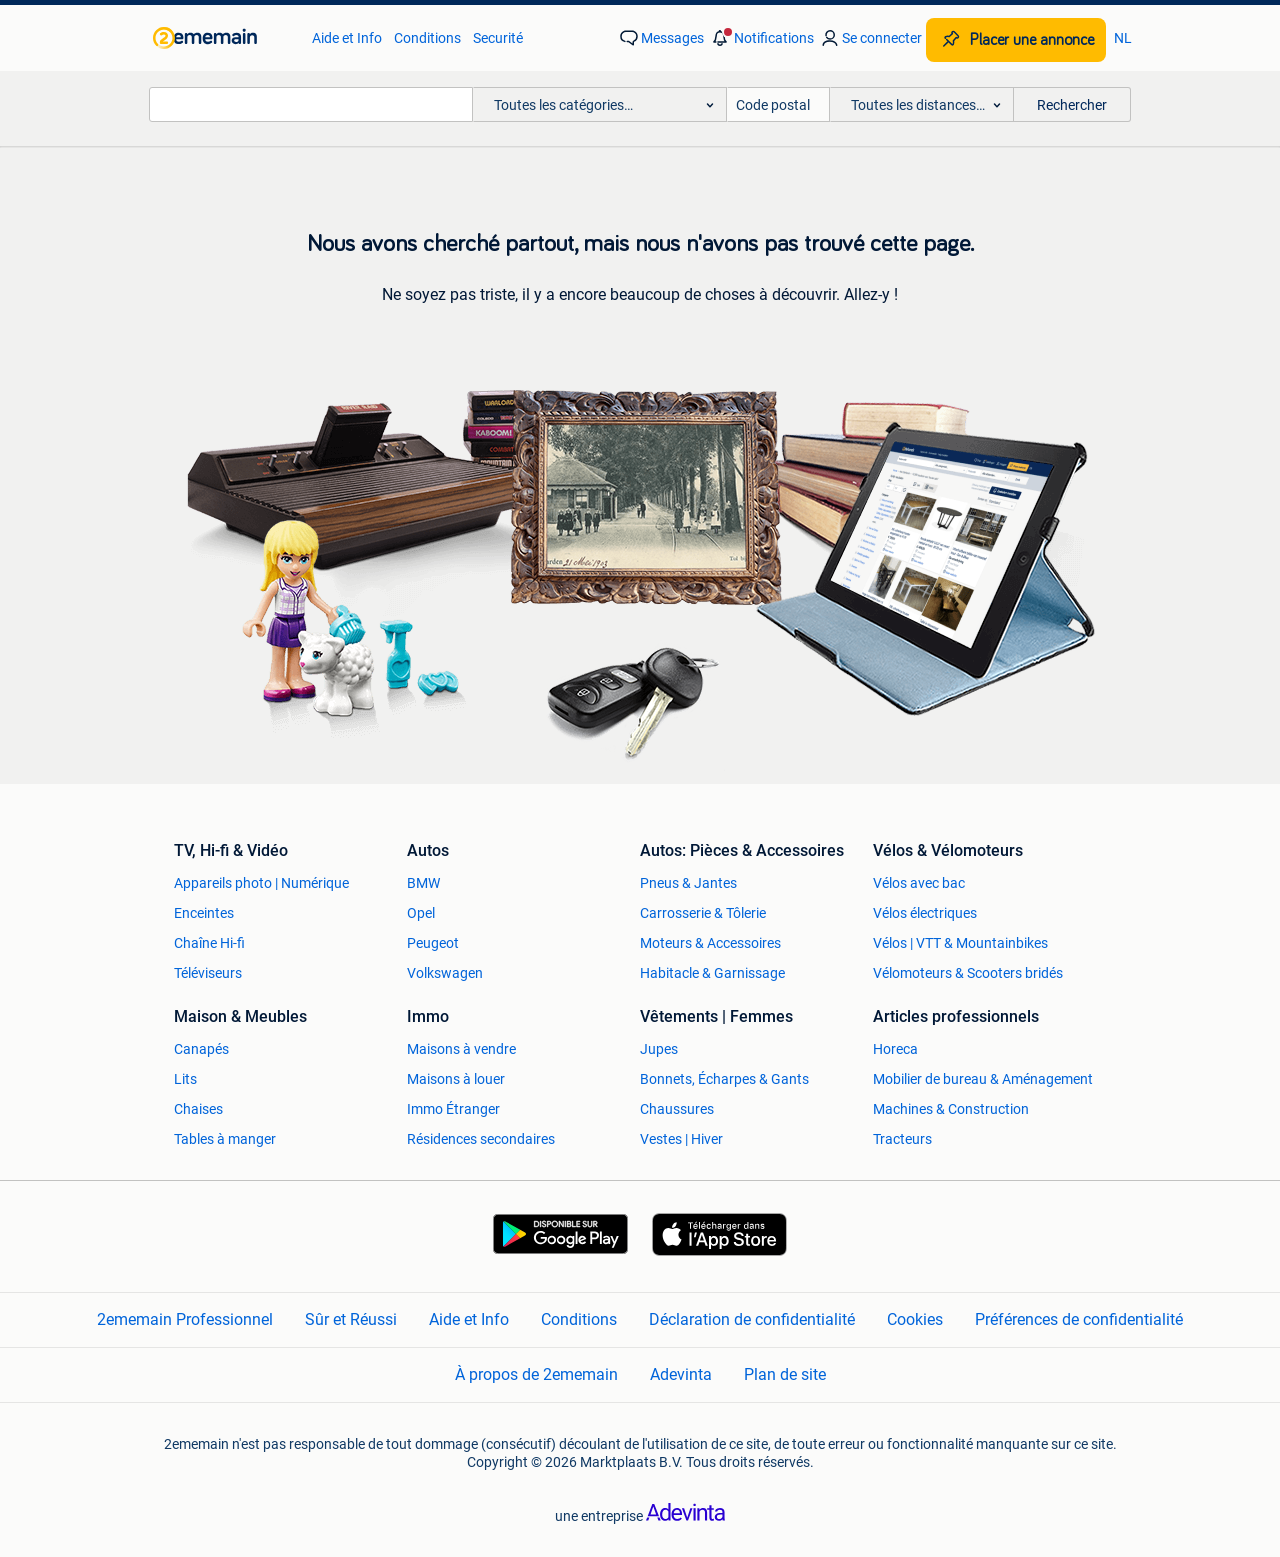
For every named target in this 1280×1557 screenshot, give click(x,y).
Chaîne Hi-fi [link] (209, 943)
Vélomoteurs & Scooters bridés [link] (968, 973)
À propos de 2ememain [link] (536, 1374)
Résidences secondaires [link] (481, 1139)
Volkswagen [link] (445, 973)
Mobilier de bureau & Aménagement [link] (983, 1079)
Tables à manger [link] (225, 1139)
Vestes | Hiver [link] (681, 1139)
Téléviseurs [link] (208, 973)
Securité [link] (498, 38)
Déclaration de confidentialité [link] (752, 1319)
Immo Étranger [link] (453, 1109)
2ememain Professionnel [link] (185, 1319)
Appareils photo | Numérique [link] (261, 883)
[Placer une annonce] (1016, 40)
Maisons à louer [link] (456, 1079)
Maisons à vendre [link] (461, 1049)
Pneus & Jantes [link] (688, 883)
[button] (761, 38)
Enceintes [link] (204, 913)
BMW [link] (423, 883)
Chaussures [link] (677, 1109)
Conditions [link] (427, 38)
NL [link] (1123, 38)
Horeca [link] (895, 1049)
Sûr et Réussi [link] (351, 1319)
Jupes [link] (659, 1049)
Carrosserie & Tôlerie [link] (703, 913)
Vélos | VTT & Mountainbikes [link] (960, 943)
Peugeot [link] (433, 943)
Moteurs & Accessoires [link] (710, 943)
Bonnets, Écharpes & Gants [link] (724, 1079)
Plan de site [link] (785, 1374)
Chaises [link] (198, 1109)
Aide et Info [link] (347, 38)
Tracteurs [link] (902, 1139)
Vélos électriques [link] (925, 913)
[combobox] (311, 104)
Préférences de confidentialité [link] (1079, 1319)
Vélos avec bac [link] (919, 883)
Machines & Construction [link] (951, 1109)
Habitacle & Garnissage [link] (712, 973)
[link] (222, 38)
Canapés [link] (201, 1049)
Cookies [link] (915, 1319)
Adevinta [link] (681, 1374)
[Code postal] (778, 104)
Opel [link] (421, 913)
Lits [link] (185, 1079)
